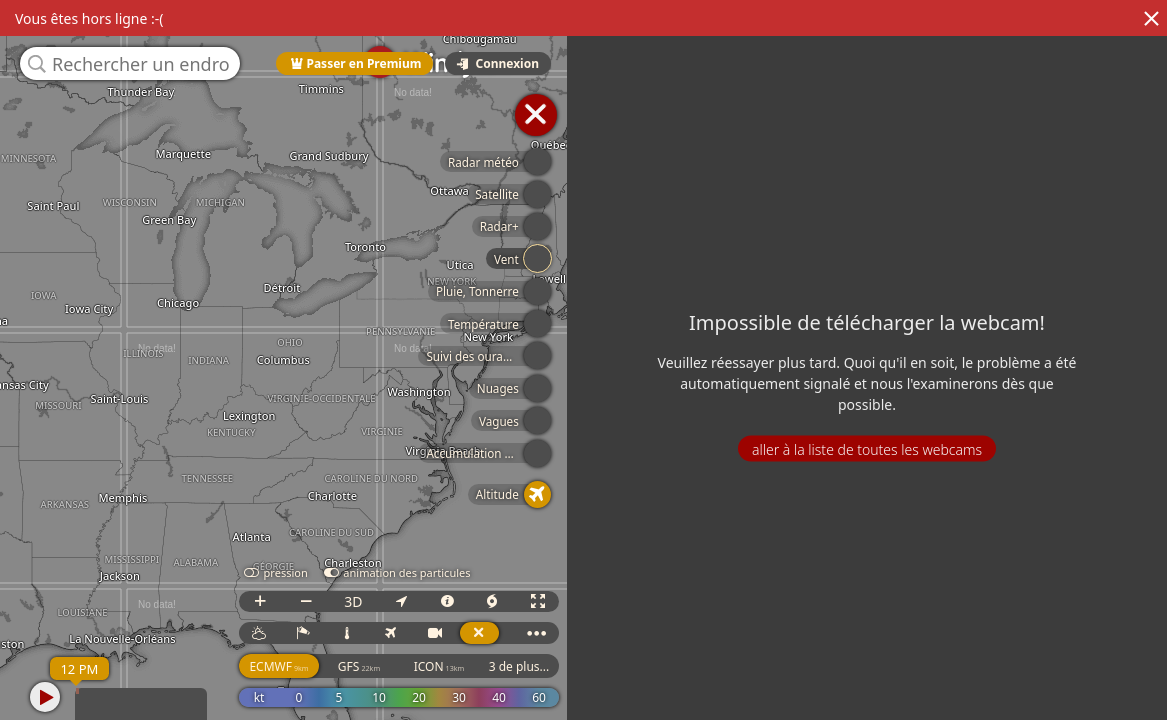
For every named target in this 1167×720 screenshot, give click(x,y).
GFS (359, 666)
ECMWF (278, 666)
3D (353, 601)
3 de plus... (519, 666)
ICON (439, 666)
